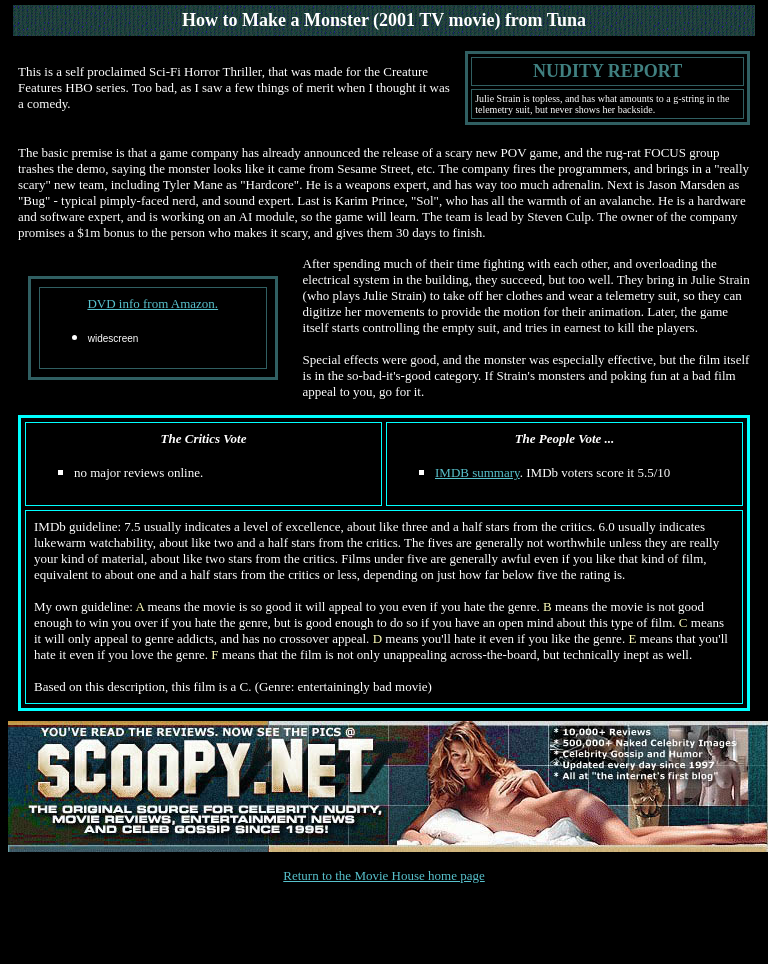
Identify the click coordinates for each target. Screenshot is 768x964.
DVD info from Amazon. (152, 303)
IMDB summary (477, 472)
